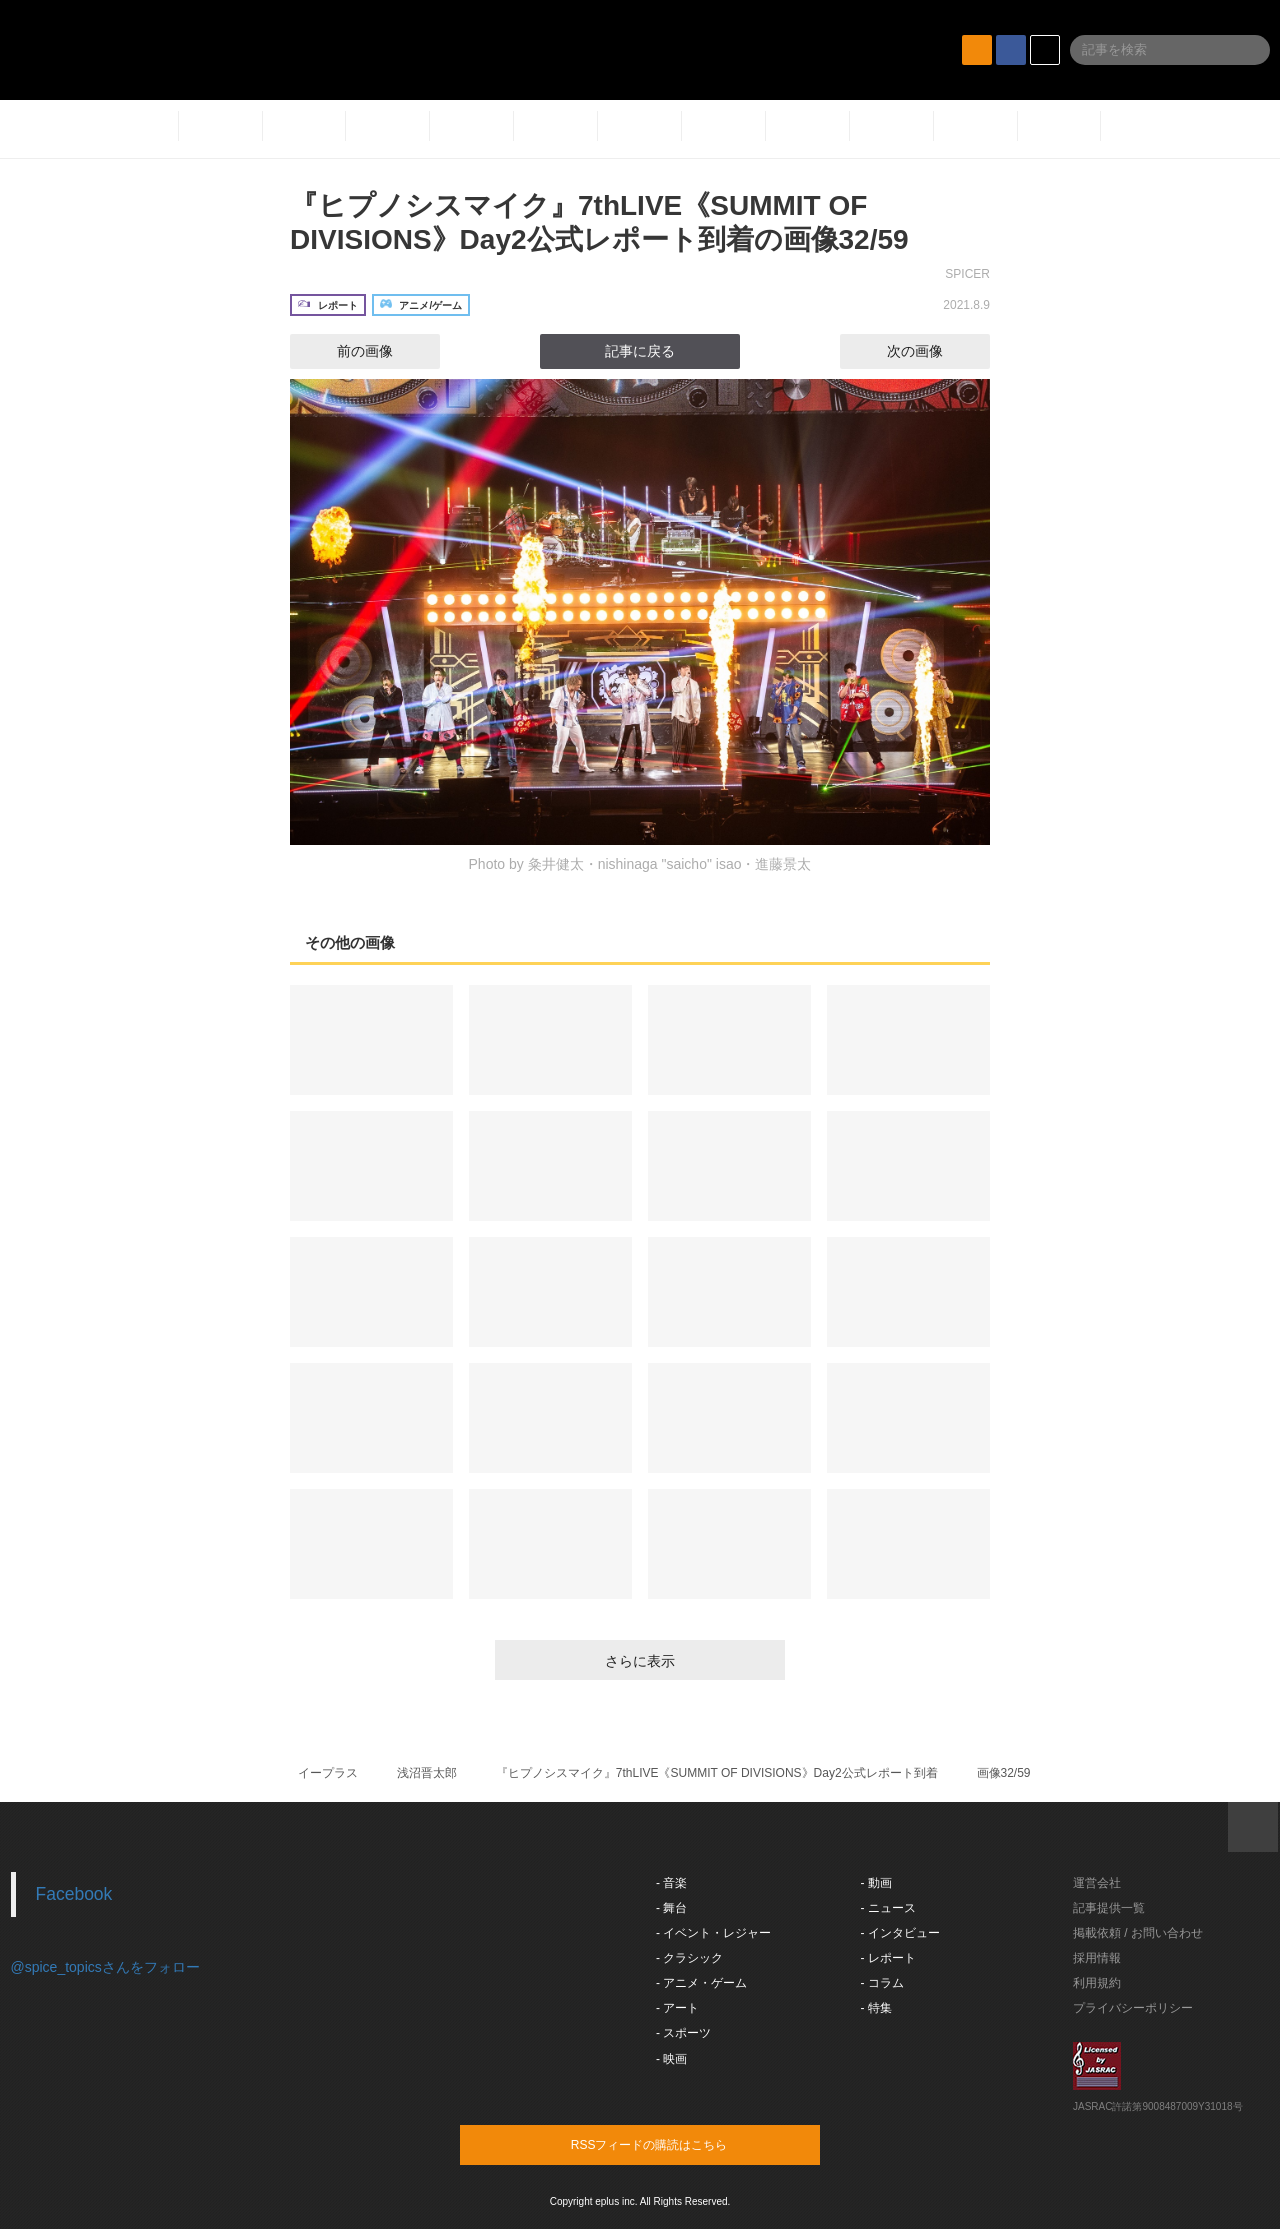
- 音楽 (671, 1883)
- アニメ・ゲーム (701, 1983)
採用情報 (1097, 1958)
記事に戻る (640, 351)
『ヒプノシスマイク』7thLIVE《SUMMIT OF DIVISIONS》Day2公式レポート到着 (717, 1773)
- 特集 (876, 2008)
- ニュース (888, 1908)
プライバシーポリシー (1133, 2008)
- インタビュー (900, 1933)
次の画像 (933, 351)
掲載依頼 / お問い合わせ (1138, 1933)
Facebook (74, 1894)
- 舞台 (671, 1908)
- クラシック (689, 1958)
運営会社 (1097, 1883)
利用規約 (1097, 1983)
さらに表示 (640, 1661)
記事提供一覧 (1109, 1908)
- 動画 (876, 1883)
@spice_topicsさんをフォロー (105, 1967)
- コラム (882, 1983)
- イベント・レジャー (713, 1933)
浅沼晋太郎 (427, 1773)
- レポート (888, 1958)
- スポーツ (683, 2033)
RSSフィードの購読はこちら (678, 2144)
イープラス (328, 1773)
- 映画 (671, 2059)
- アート (677, 2008)
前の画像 (347, 351)
